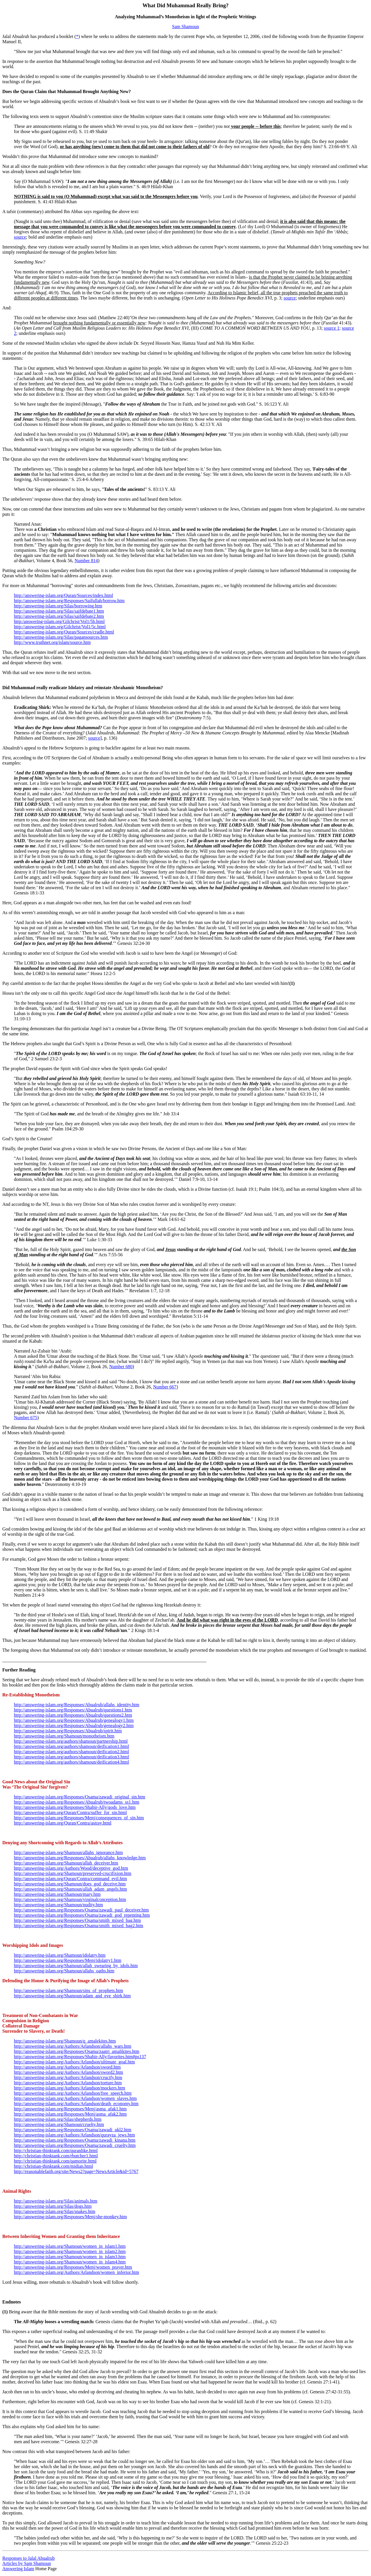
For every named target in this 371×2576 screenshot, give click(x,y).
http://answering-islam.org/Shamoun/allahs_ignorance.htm (68, 1852)
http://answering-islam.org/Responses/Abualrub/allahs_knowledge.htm (80, 1857)
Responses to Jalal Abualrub (28, 2558)
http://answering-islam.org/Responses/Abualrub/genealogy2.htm (74, 1725)
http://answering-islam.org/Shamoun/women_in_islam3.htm (70, 2256)
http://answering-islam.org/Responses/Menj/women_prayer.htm (73, 2267)
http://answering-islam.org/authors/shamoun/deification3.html (71, 1756)
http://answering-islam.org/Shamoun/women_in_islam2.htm (70, 2251)
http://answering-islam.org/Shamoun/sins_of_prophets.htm (68, 1990)
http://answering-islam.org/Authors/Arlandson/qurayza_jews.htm (74, 2134)
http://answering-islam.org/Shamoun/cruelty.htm (59, 2124)
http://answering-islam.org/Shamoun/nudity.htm (58, 1904)
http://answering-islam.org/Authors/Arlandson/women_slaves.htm (75, 2098)
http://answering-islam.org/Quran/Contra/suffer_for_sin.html (70, 1812)
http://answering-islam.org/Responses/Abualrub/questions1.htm (73, 1709)
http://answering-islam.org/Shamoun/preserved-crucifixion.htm (72, 1873)
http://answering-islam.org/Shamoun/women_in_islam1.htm (70, 2246)
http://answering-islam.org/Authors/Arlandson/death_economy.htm (76, 2103)
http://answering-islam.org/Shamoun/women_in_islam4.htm (70, 2261)
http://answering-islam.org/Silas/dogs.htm (53, 2206)
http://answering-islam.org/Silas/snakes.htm (54, 2211)
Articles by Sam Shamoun (26, 2563)
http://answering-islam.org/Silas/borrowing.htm (58, 605)
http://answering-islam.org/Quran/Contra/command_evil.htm (70, 1878)
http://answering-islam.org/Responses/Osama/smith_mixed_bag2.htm (78, 1925)
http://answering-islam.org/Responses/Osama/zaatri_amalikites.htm (76, 2051)
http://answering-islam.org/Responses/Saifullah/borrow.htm (69, 600)
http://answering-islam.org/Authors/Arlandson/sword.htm (67, 2067)
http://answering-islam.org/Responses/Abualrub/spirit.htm (68, 1730)
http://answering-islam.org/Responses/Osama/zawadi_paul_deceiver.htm (81, 1909)
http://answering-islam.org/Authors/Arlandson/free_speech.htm (73, 2093)
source (20, 237)
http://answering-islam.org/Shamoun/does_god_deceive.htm (70, 1883)
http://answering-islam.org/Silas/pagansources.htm (61, 637)
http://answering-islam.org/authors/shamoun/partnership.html (71, 1741)
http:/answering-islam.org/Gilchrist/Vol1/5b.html (59, 621)
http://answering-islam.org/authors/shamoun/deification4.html (71, 1762)
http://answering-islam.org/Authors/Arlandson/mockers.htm (69, 2087)
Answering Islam (18, 2568)
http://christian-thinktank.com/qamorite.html (55, 2161)
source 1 (331, 328)
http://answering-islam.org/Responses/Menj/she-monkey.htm (70, 2216)
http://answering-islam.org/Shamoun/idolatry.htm (60, 1955)
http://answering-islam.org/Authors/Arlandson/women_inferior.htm (76, 2272)
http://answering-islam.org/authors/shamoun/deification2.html (71, 1751)
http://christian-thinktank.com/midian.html (53, 2166)
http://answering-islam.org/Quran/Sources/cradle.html (64, 631)
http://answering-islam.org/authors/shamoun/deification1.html (71, 1746)
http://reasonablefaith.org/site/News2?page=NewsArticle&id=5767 (76, 2171)
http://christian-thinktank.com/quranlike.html (56, 2150)
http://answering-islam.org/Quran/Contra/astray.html (62, 1822)
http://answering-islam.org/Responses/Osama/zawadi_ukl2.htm (72, 2129)
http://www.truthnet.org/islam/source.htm (52, 642)
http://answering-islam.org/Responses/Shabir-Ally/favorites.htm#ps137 (80, 2056)
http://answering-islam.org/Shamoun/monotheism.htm (64, 1735)
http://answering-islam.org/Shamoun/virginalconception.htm (70, 1899)
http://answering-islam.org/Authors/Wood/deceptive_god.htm (71, 1868)
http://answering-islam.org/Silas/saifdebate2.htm (59, 616)
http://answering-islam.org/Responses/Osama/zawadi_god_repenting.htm (82, 1915)
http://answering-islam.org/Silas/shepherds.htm (57, 2119)
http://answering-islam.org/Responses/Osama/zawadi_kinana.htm (74, 2140)
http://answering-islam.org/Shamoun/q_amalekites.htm (65, 2040)
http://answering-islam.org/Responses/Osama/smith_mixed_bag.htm (77, 1920)
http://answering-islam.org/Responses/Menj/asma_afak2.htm (70, 2114)
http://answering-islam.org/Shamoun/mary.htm (57, 1894)
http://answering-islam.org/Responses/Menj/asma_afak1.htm (70, 2108)
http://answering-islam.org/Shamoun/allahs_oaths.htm (64, 1970)
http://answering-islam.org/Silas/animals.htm (55, 2201)
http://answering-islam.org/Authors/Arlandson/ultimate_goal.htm (74, 2061)
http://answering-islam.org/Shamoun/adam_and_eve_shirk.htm (72, 1995)
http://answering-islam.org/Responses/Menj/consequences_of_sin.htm (79, 1817)
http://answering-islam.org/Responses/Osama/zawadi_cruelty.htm (75, 2145)
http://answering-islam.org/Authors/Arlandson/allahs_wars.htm (72, 2046)
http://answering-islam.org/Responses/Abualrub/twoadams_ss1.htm (76, 1802)
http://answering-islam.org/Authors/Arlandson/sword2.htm (68, 2072)
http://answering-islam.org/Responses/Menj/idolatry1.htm (67, 1960)
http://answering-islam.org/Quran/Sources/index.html (63, 595)
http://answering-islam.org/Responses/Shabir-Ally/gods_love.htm (75, 1807)
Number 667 (164, 1386)
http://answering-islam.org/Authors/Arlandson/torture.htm (68, 2082)
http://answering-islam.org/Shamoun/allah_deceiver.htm (66, 1862)
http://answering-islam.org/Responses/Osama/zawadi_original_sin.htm (79, 1796)
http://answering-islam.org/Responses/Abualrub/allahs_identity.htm (76, 1704)
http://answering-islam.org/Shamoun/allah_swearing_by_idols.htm (76, 1965)
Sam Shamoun (185, 26)
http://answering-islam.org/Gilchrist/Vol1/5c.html (60, 626)
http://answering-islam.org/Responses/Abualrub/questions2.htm (73, 1715)
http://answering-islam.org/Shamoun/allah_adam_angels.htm (70, 1889)
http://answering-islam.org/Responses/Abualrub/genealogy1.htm (74, 1720)
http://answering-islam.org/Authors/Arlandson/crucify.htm (68, 2077)
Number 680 (120, 1366)
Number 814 (86, 560)
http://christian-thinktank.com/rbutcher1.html (56, 2155)
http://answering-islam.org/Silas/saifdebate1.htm (59, 611)
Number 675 (25, 1417)
